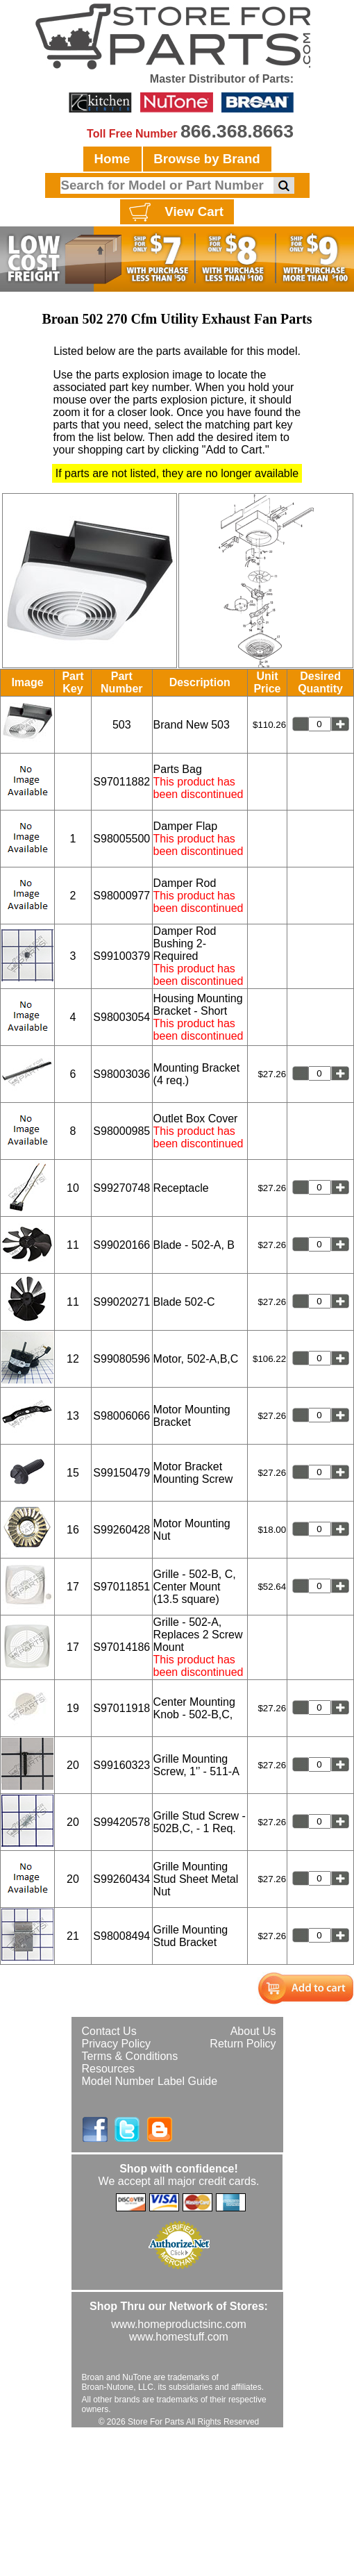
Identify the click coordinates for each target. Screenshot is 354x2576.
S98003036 (121, 1074)
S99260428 (121, 1530)
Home (112, 158)
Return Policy (243, 2044)
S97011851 (121, 1587)
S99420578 (121, 1822)
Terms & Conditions (130, 2056)
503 (121, 725)
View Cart (175, 212)
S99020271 (121, 1302)
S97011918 (121, 1708)
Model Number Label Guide (150, 2081)
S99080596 (121, 1359)
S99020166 (121, 1245)
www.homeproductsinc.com (178, 2324)
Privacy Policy (116, 2044)
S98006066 (121, 1416)
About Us (253, 2031)
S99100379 (121, 956)
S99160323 (121, 1765)
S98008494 (121, 1936)
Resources (108, 2069)
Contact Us (109, 2031)
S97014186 (121, 1647)
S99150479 (121, 1473)
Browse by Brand (206, 158)
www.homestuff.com (178, 2337)
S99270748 (121, 1188)
